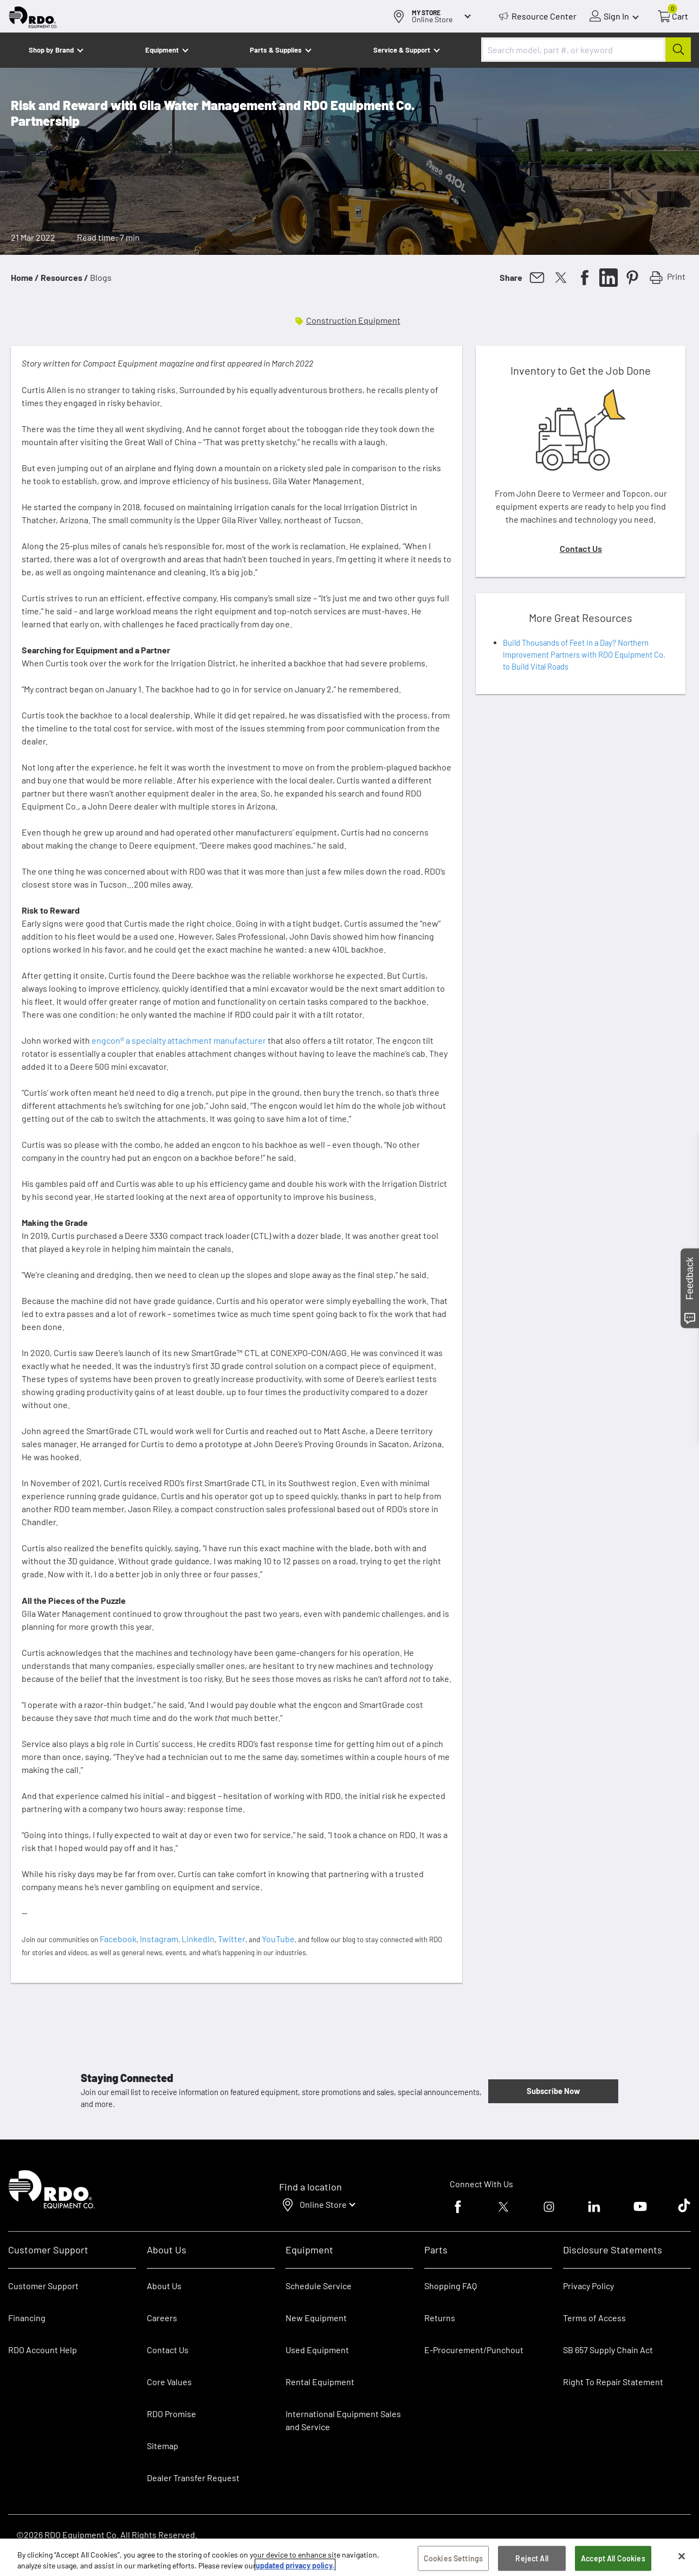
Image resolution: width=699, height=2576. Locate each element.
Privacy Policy (588, 2286)
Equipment (162, 50)
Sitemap (162, 2445)
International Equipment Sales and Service (343, 2420)
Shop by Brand (51, 50)
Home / (25, 277)
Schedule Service (319, 2286)
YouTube (278, 1938)
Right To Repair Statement (613, 2381)
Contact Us (581, 548)
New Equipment (316, 2317)
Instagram (159, 1938)
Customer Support (43, 2286)
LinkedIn (198, 1938)
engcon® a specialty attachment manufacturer (179, 1040)
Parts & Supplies (276, 50)
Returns (439, 2317)
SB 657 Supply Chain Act (608, 2349)
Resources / (64, 277)
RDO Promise (171, 2413)
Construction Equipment (353, 320)
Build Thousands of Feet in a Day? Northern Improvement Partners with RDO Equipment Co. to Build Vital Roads (584, 654)
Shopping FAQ (450, 2286)
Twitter (231, 1938)
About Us (164, 2286)
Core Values (169, 2381)
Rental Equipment (321, 2381)
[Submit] (678, 49)
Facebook (118, 1938)
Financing (27, 2317)
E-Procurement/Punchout (473, 2349)
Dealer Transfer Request (193, 2477)
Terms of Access (594, 2317)
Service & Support (401, 50)
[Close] (682, 2563)
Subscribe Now (553, 2091)
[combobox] (586, 49)
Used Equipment (317, 2349)
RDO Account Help (42, 2349)
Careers (162, 2317)
